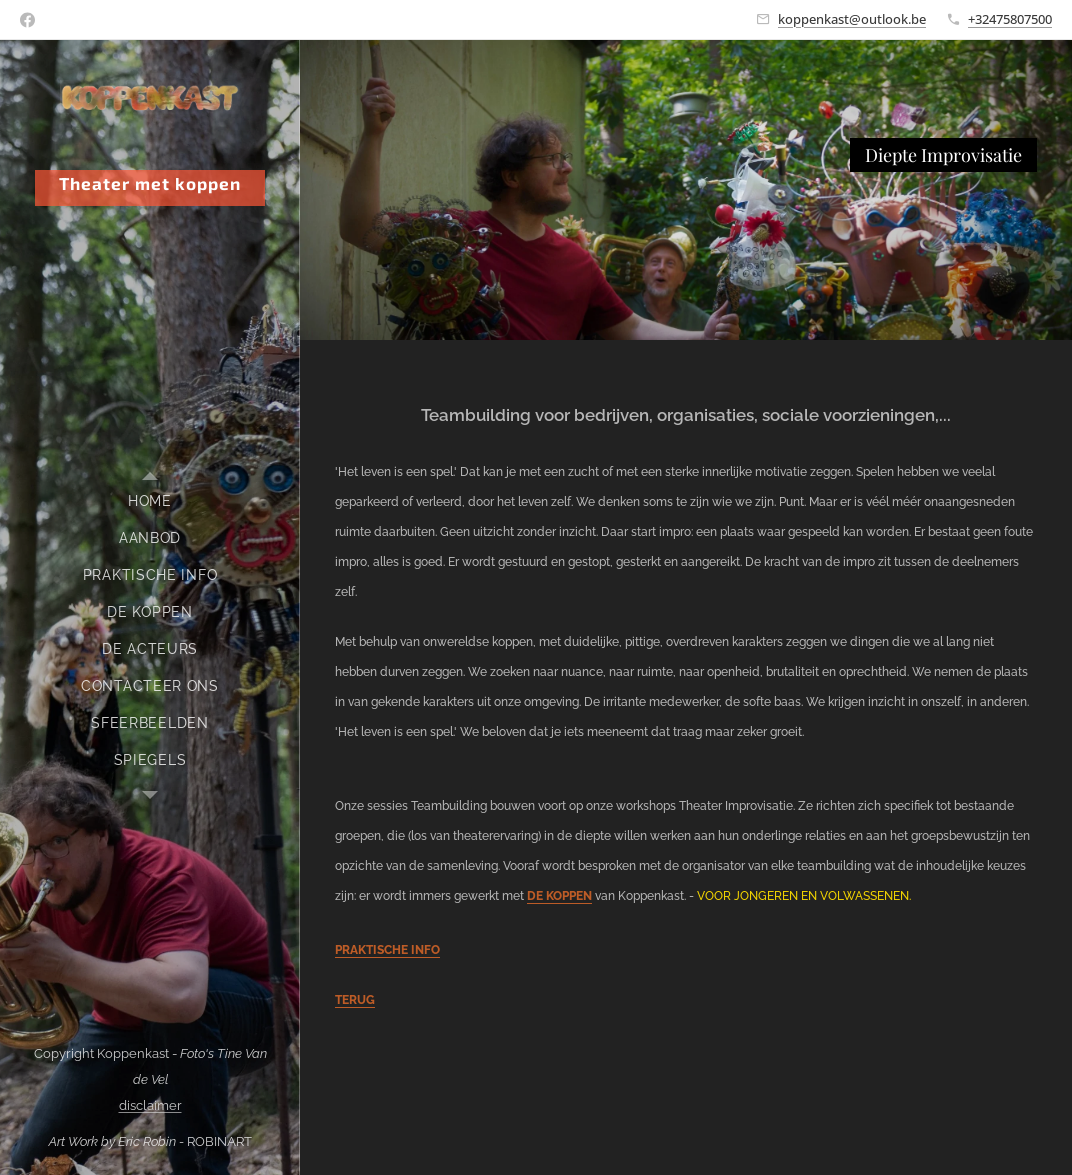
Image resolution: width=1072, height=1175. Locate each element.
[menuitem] (150, 501)
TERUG (355, 1000)
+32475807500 (1010, 19)
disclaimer (150, 1105)
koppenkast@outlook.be (852, 19)
